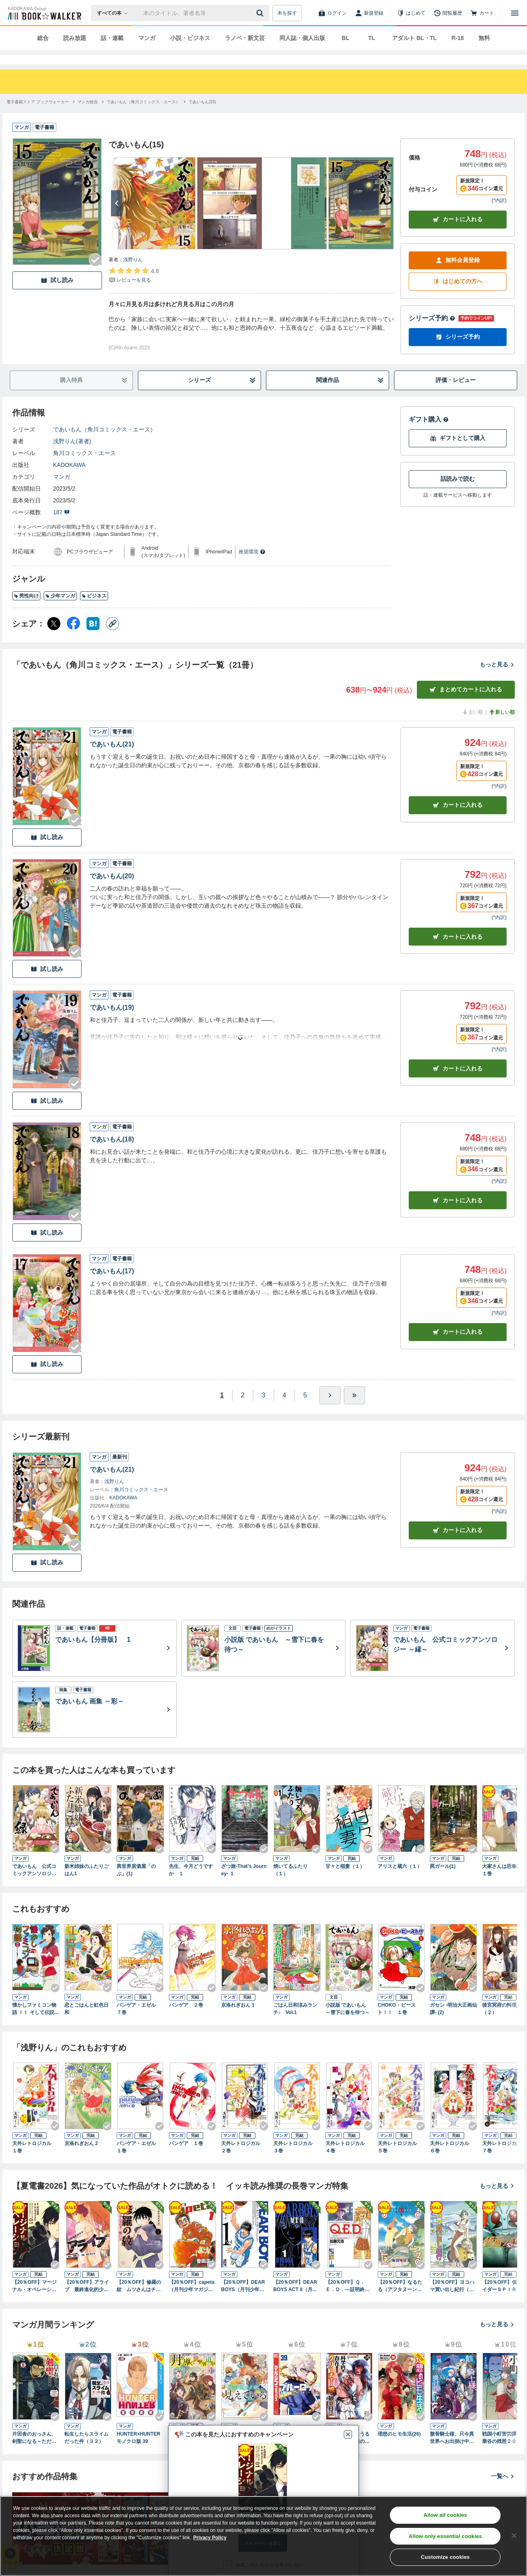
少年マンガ (60, 610)
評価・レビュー (456, 394)
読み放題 (74, 38)
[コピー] (113, 638)
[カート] (482, 13)
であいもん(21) (112, 758)
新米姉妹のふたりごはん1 (86, 1884)
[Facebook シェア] (73, 638)
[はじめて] (411, 13)
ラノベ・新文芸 (245, 38)
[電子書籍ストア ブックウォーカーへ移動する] (38, 116)
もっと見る (497, 679)
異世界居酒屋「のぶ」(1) (136, 1884)
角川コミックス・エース (84, 467)
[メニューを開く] (515, 13)
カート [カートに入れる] (458, 819)
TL (371, 38)
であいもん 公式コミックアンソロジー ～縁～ (34, 1885)
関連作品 (350, 394)
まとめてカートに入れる (466, 704)
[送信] (261, 13)
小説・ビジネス (190, 38)
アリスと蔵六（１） (400, 1881)
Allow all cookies (445, 2515)
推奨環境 (252, 566)
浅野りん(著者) (72, 456)
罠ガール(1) (443, 1881)
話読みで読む (458, 493)
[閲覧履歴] (448, 13)
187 (61, 527)
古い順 (472, 727)
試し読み (57, 294)
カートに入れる (458, 234)
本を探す (287, 13)
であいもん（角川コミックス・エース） (104, 444)
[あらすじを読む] (240, 1043)
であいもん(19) (112, 1022)
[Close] (514, 2536)
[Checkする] (95, 274)
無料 (484, 38)
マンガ (146, 38)
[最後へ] (354, 1410)
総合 (43, 38)
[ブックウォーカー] (44, 13)
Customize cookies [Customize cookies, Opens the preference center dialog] (445, 2557)
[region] (263, 2536)
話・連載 (112, 38)
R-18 (458, 38)
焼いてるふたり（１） (290, 1884)
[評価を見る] (133, 289)
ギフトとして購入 (457, 452)
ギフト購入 (429, 434)
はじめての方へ (458, 296)
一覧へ (503, 2490)
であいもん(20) (112, 890)
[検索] (261, 13)
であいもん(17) (112, 1285)
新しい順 (502, 727)
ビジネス (94, 610)
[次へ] (116, 218)
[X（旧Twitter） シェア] (54, 638)
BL (346, 38)
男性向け (26, 610)
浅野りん (133, 274)
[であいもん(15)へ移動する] (202, 116)
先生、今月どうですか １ (191, 1884)
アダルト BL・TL (414, 38)
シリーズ (222, 394)
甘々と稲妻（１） (345, 1881)
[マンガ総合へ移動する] (88, 116)
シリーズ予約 (432, 332)
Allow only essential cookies (445, 2536)
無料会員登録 (458, 274)
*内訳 (499, 215)
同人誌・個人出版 (302, 38)
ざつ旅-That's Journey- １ (244, 1884)
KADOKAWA (69, 479)
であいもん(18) (112, 1153)
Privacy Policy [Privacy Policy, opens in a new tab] (209, 2537)
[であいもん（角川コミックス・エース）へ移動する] (143, 116)
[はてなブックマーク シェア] (93, 638)
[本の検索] (114, 13)
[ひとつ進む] (330, 1410)
